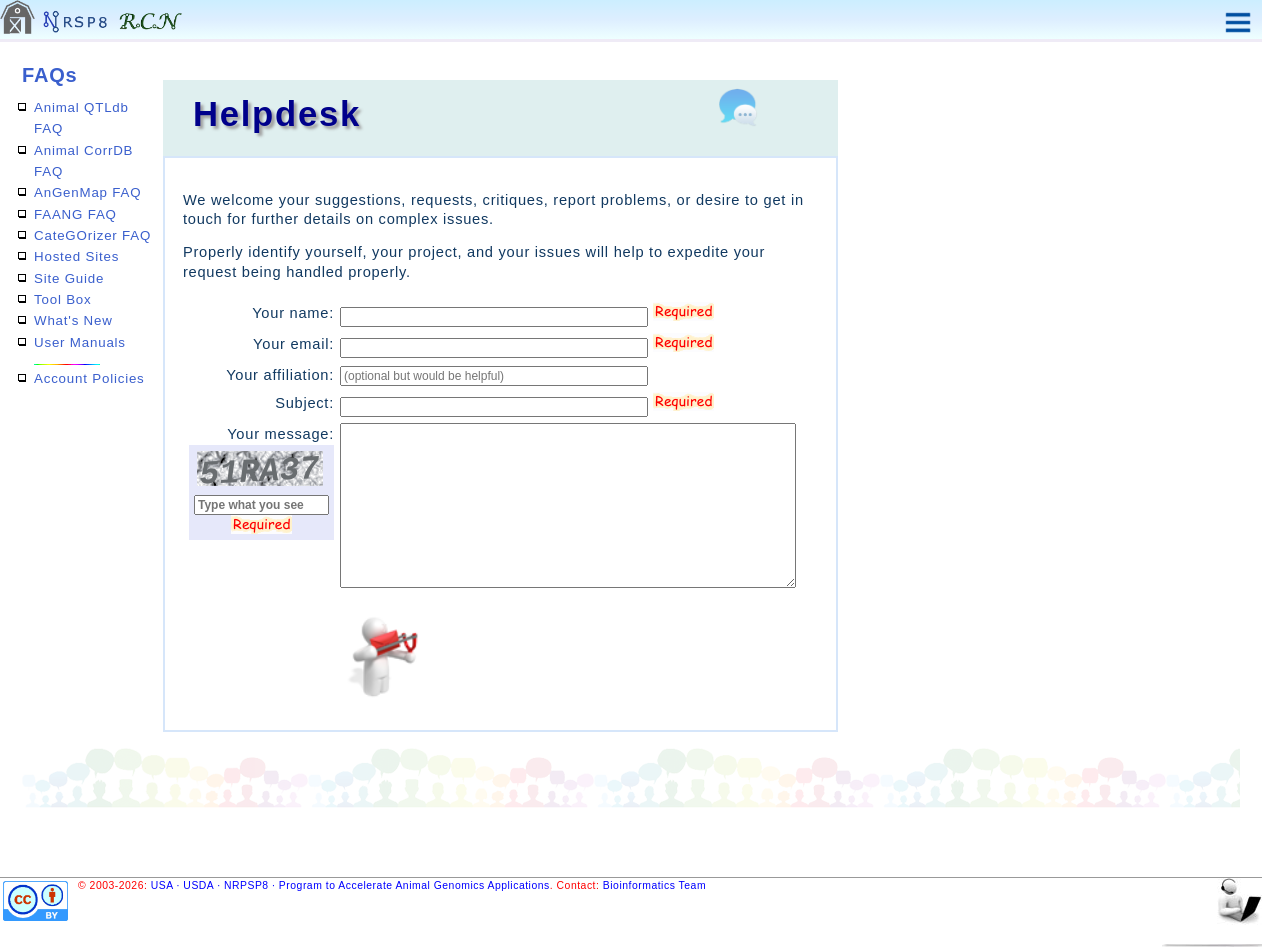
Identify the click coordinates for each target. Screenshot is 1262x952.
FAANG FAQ (75, 214)
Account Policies (89, 378)
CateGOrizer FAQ (92, 235)
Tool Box (63, 299)
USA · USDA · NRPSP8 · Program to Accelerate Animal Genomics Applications (350, 885)
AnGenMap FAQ (87, 192)
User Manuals (80, 342)
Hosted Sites (76, 256)
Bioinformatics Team (654, 885)
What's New (73, 320)
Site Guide (69, 278)
